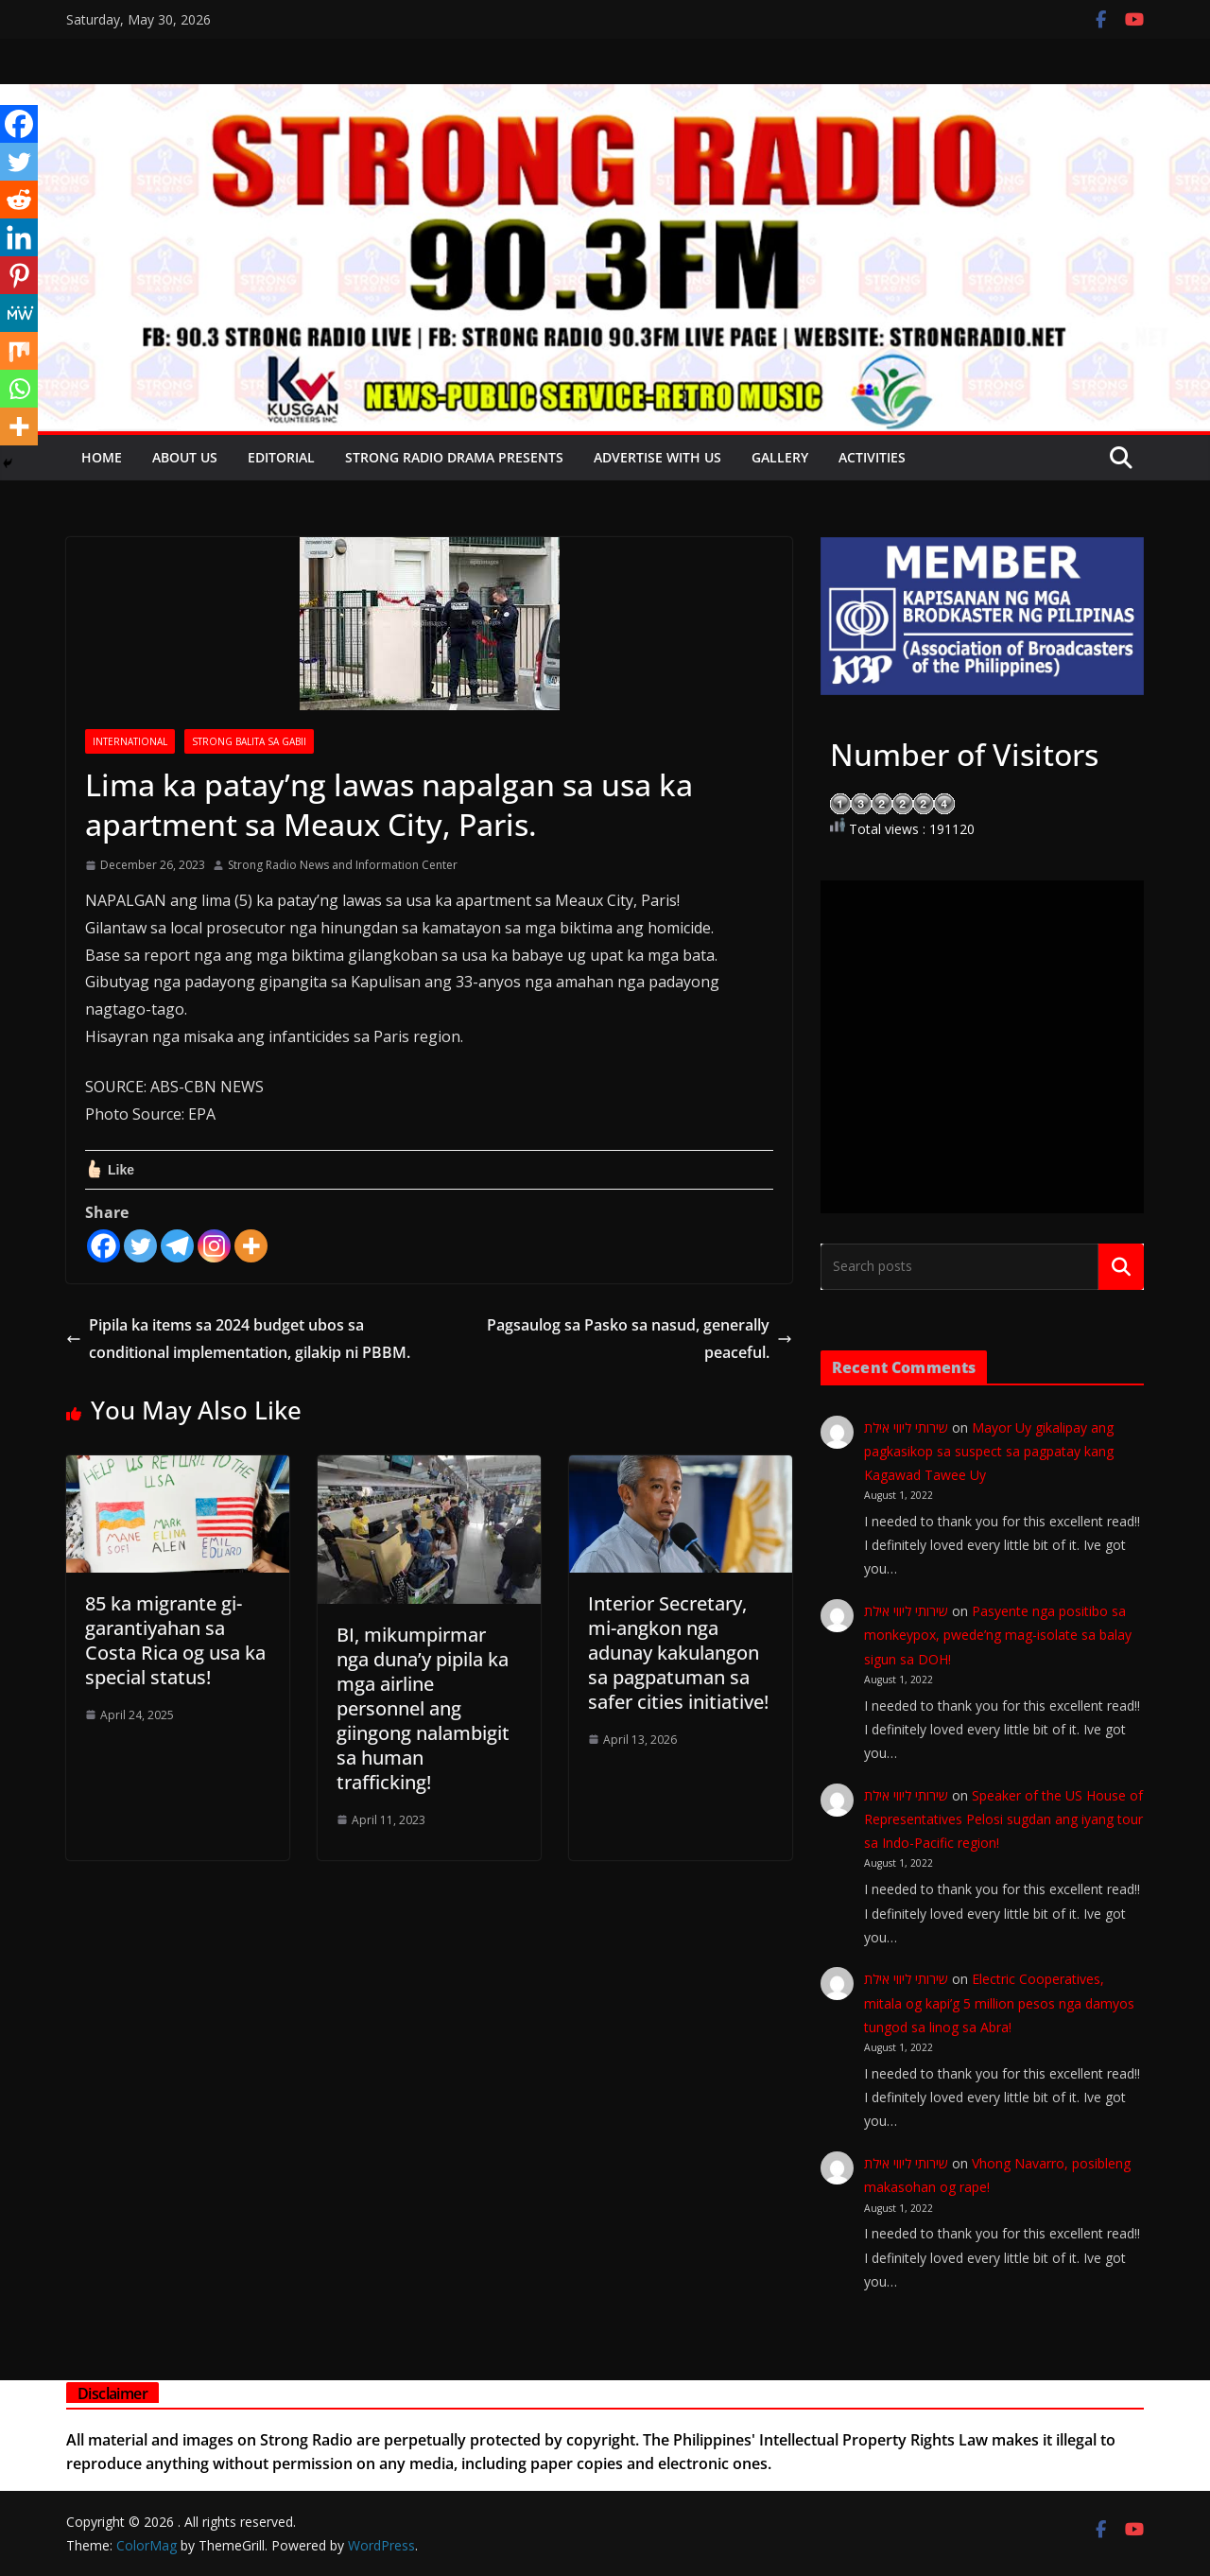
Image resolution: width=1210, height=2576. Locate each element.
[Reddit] (19, 199)
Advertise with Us (657, 457)
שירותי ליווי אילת (906, 1427)
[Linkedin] (19, 237)
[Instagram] (214, 1245)
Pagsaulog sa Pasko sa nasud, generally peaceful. (639, 1338)
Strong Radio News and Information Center (343, 865)
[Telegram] (177, 1245)
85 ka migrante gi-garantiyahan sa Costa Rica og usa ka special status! (175, 1640)
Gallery (780, 457)
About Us (184, 457)
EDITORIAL (281, 457)
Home (101, 457)
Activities (872, 457)
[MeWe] (19, 313)
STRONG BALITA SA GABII (249, 741)
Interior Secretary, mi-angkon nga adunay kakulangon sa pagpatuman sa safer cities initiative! (678, 1652)
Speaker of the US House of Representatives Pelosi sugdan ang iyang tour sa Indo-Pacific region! (1003, 1819)
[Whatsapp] (19, 389)
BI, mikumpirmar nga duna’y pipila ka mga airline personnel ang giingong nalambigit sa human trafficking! (423, 1708)
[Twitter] (140, 1245)
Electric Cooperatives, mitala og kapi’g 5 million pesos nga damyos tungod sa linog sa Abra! (999, 2002)
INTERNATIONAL (130, 741)
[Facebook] (103, 1245)
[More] (251, 1245)
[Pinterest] (19, 275)
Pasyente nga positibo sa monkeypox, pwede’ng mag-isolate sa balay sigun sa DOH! (998, 1634)
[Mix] (19, 351)
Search (1121, 1266)
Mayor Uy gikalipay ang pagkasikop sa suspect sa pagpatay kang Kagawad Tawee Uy (989, 1451)
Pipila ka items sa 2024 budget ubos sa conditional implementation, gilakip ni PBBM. (238, 1338)
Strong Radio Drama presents (454, 457)
